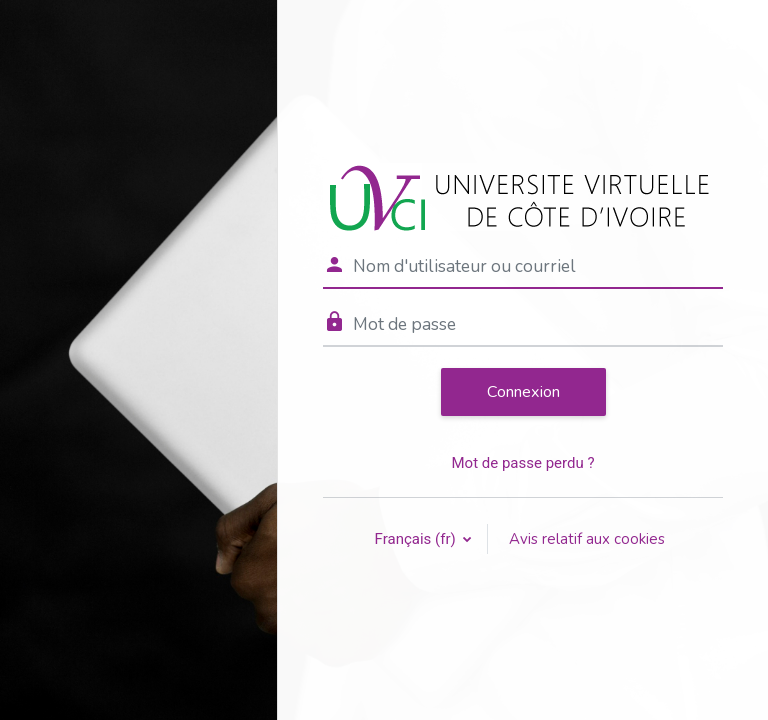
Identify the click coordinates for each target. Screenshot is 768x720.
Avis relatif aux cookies (587, 539)
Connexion (523, 392)
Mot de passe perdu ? (522, 463)
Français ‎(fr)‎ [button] (417, 539)
